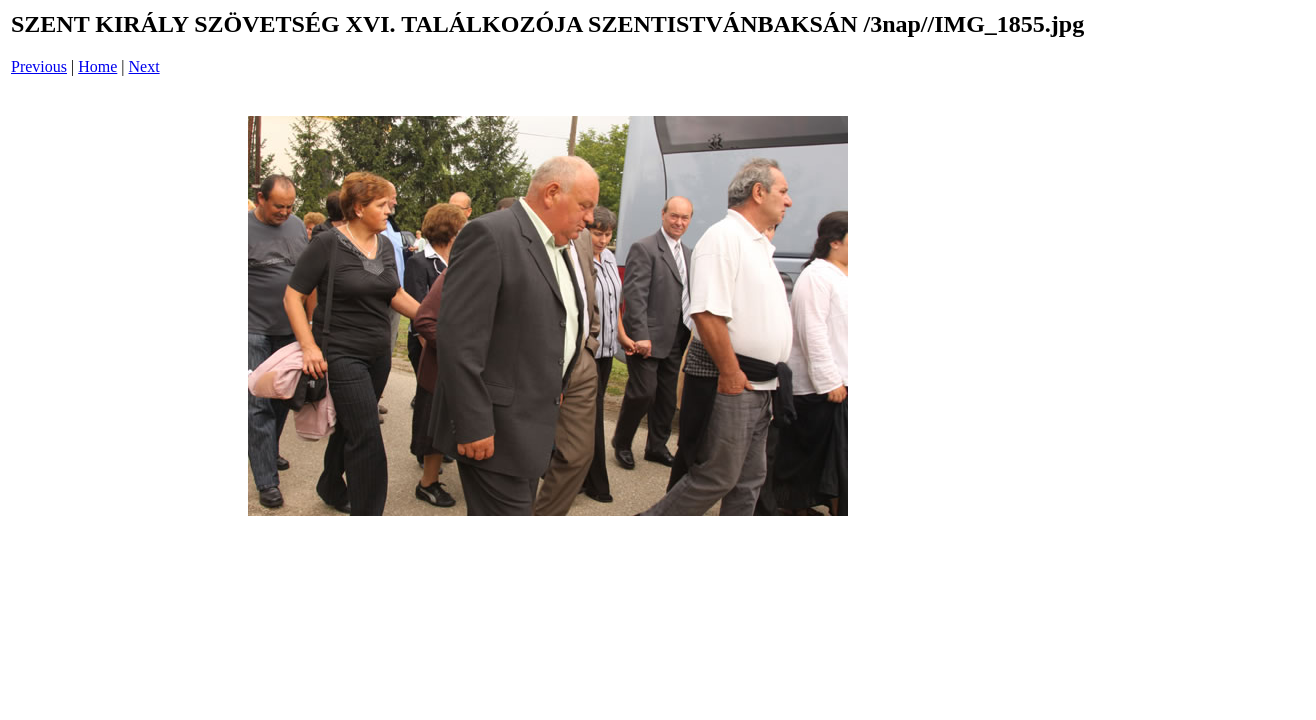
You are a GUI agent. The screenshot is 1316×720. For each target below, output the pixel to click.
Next (144, 66)
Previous (39, 66)
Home (97, 66)
